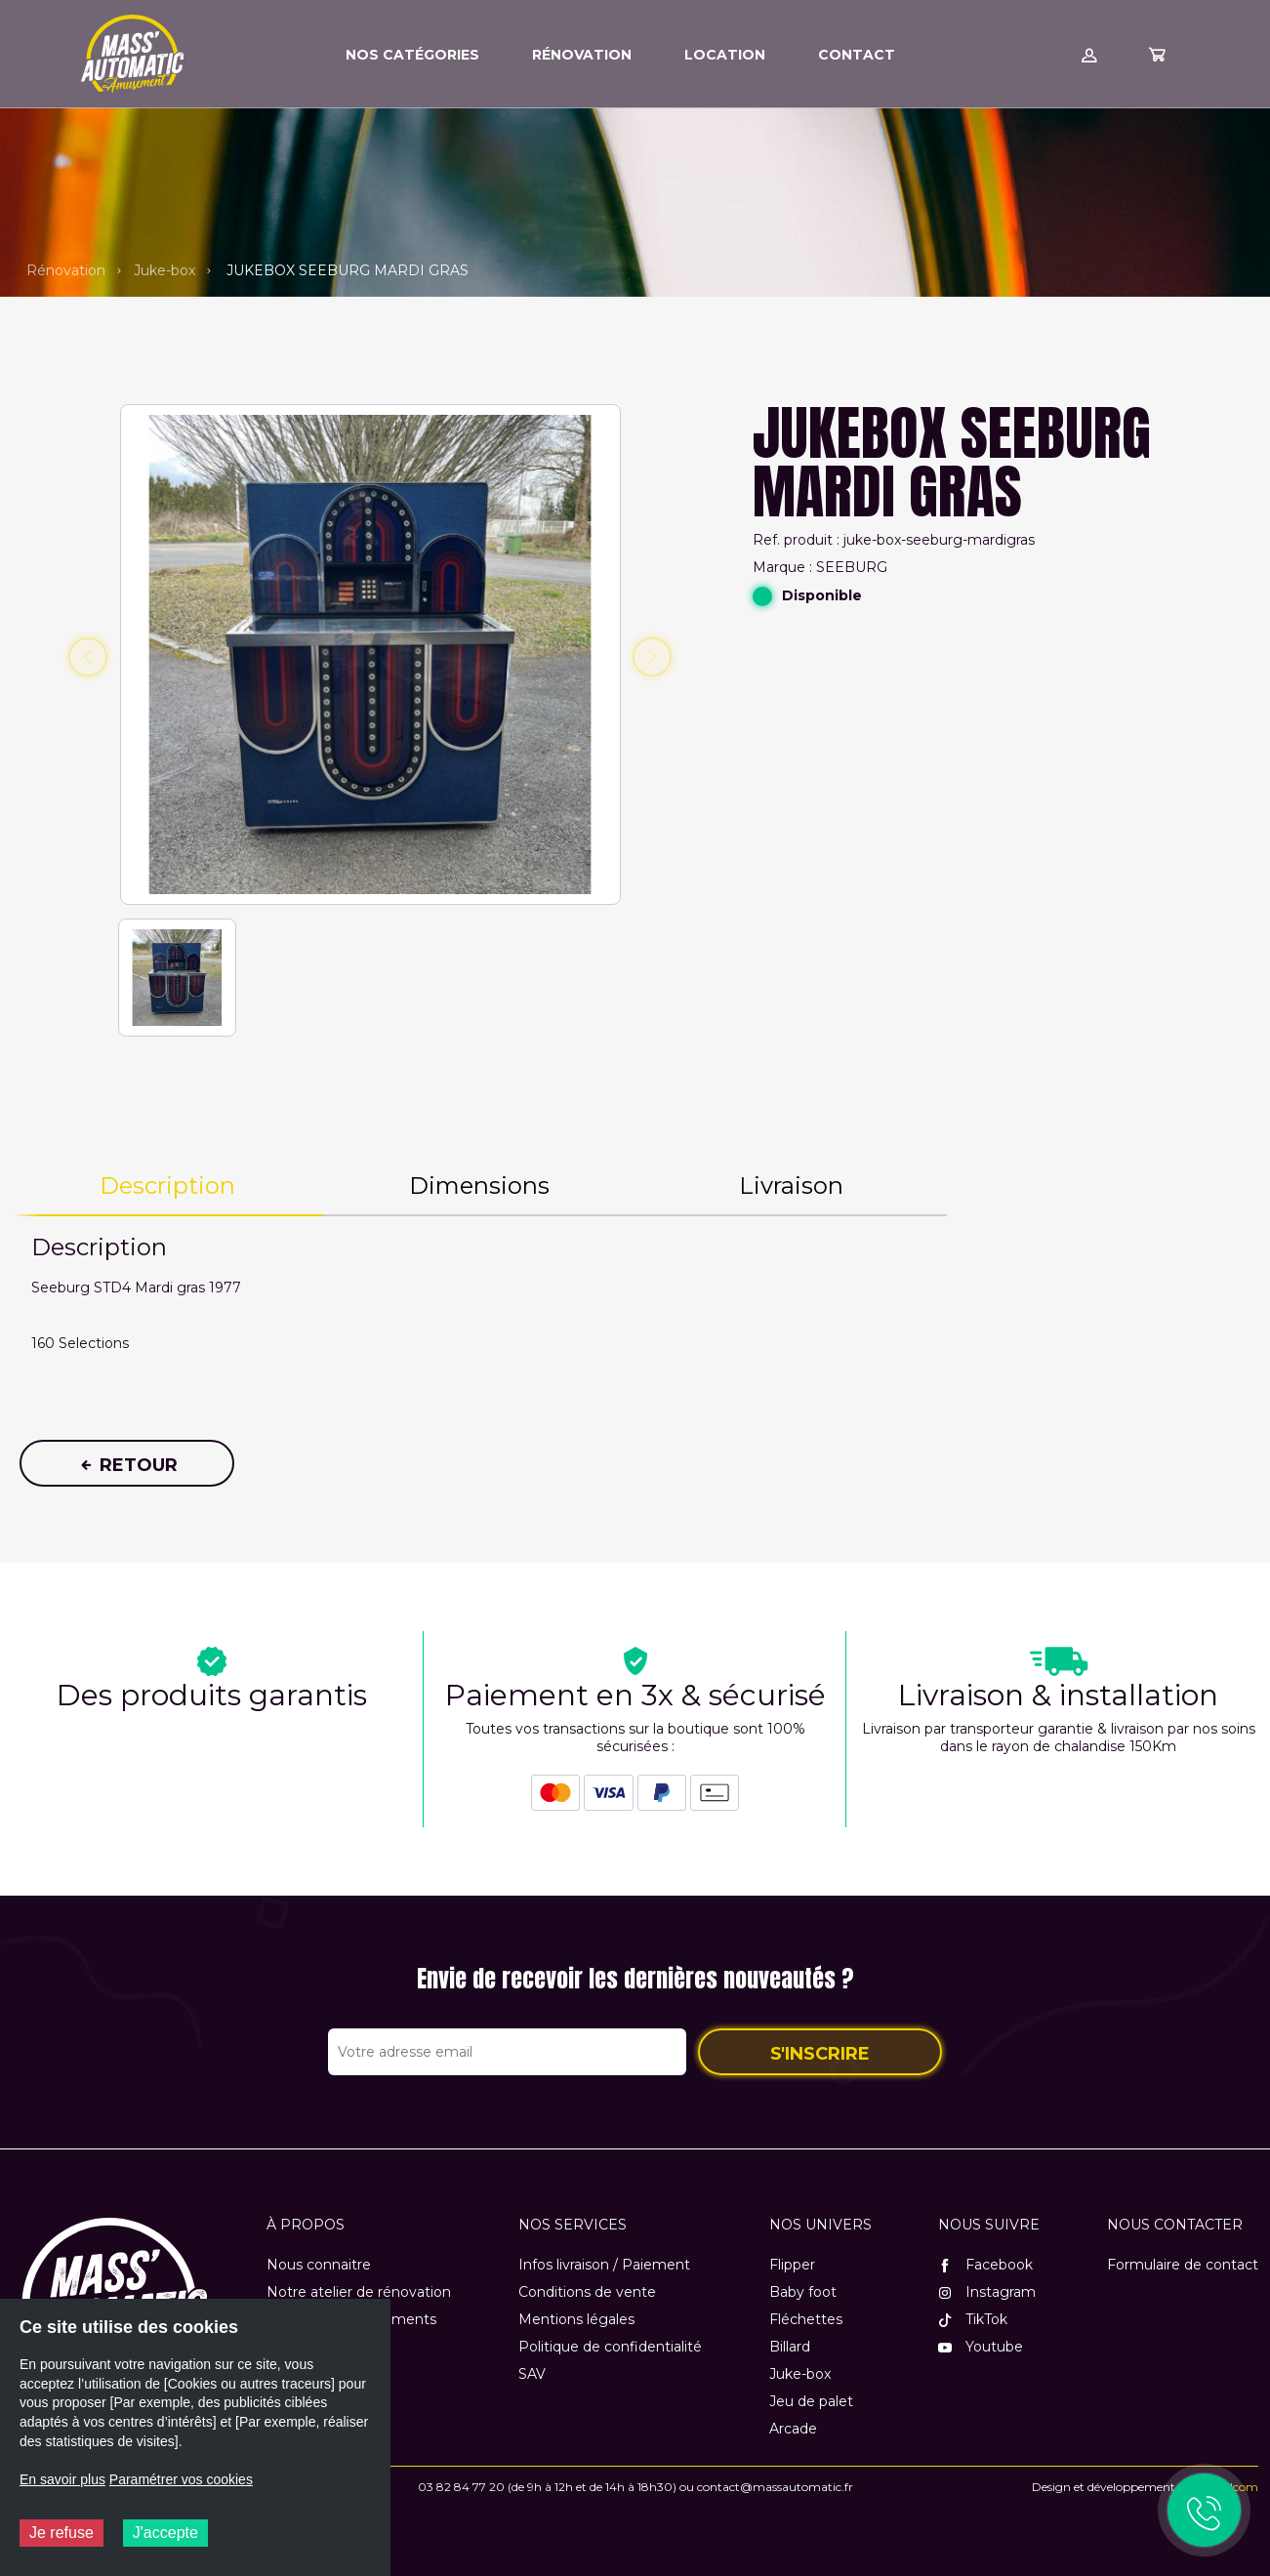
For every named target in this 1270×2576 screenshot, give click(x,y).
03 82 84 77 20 (461, 2486)
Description (167, 1185)
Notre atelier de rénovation (358, 2292)
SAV (532, 2374)
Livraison (791, 1185)
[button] (176, 980)
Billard (789, 2346)
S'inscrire (820, 2054)
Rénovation (65, 270)
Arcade (793, 2428)
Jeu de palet (811, 2401)
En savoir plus (62, 2479)
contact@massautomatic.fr (775, 2486)
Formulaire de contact (1182, 2264)
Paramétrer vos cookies (181, 2479)
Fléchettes (805, 2319)
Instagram (987, 2292)
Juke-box (164, 270)
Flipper (792, 2264)
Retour (127, 1465)
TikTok (972, 2319)
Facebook (985, 2264)
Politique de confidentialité (610, 2346)
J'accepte (165, 2532)
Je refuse (61, 2532)
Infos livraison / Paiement (604, 2264)
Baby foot (803, 2292)
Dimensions (479, 1185)
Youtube (980, 2346)
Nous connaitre (318, 2264)
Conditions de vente (587, 2292)
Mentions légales (576, 2319)
